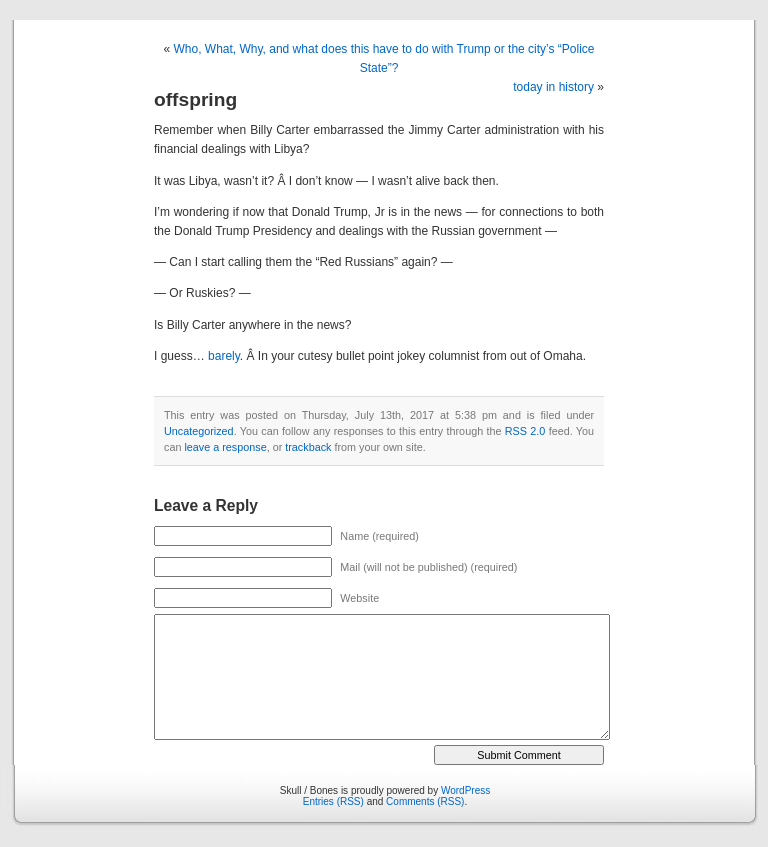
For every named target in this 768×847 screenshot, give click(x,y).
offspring (195, 99)
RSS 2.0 (525, 431)
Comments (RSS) (425, 801)
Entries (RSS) (333, 801)
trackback (308, 447)
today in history (553, 87)
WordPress (465, 790)
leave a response (225, 447)
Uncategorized (199, 431)
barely (222, 356)
